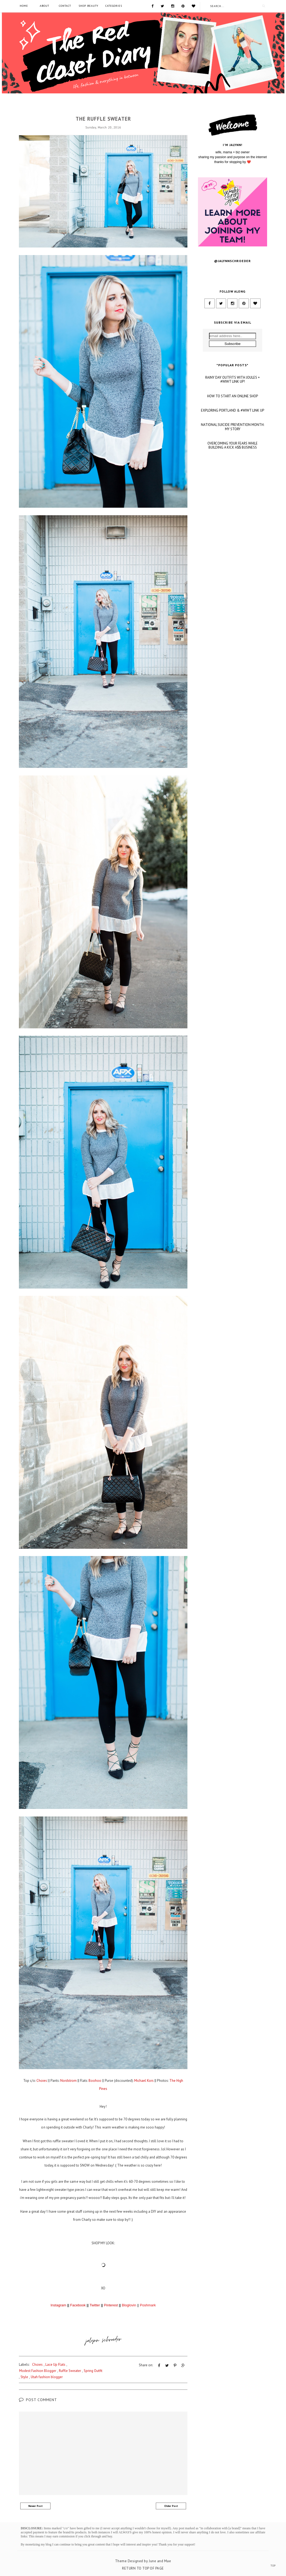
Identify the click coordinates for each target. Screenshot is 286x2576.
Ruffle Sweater (70, 2370)
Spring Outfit (93, 2370)
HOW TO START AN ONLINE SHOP (232, 455)
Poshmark (148, 2305)
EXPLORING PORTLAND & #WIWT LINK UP (232, 470)
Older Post (171, 2506)
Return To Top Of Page (143, 2568)
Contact (65, 6)
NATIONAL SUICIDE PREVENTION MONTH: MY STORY (232, 486)
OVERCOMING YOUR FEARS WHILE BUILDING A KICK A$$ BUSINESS (232, 504)
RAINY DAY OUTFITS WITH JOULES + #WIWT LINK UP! (232, 439)
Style (24, 2377)
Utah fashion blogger (47, 2377)
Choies (103, 109)
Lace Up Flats (55, 2364)
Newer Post (35, 2506)
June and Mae (160, 2561)
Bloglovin (129, 2305)
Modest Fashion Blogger (37, 2370)
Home (24, 6)
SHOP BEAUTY (88, 6)
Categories (113, 6)
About (44, 6)
